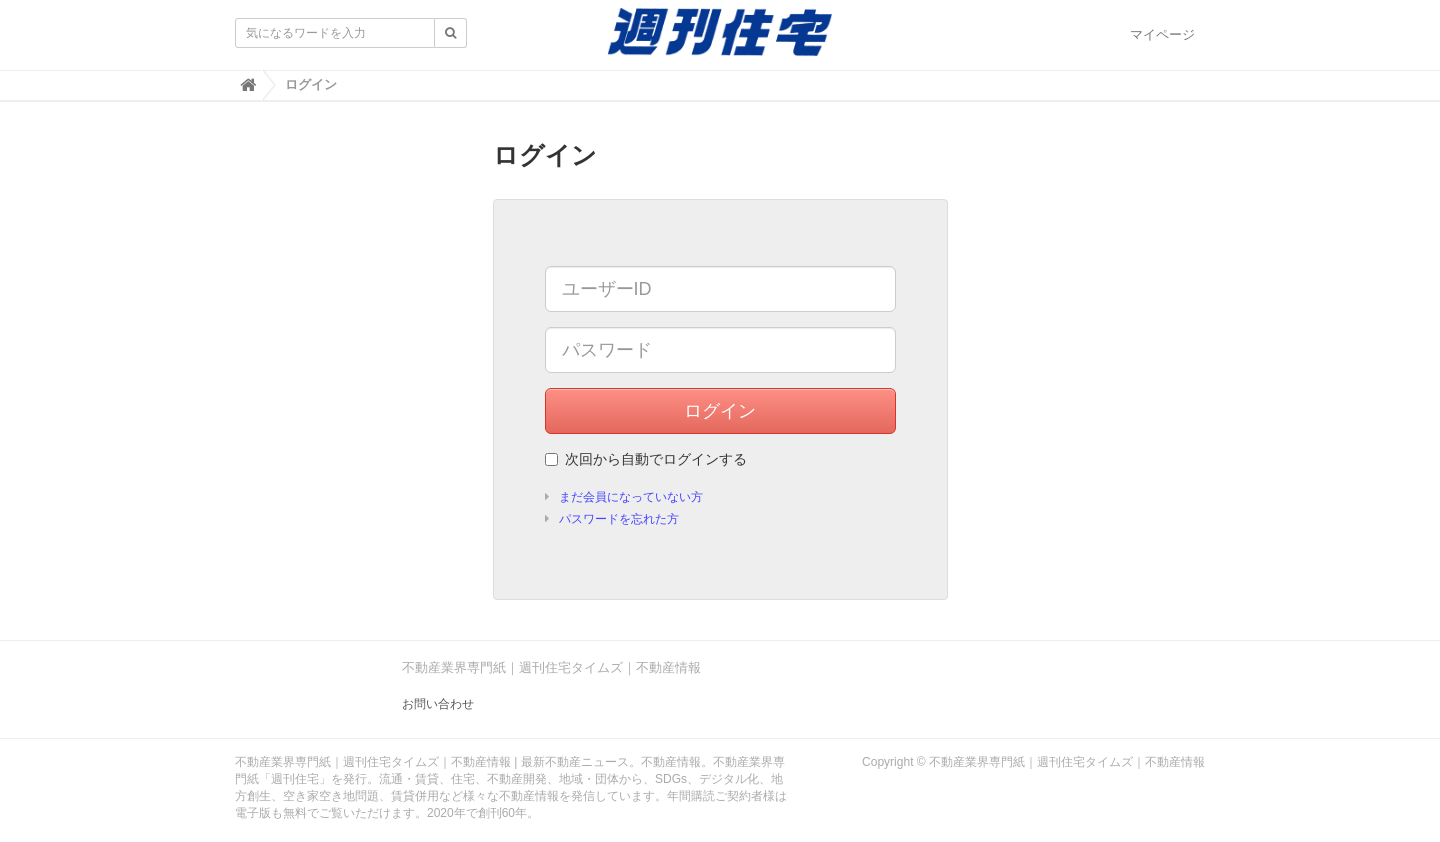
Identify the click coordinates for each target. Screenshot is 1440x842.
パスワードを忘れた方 (619, 519)
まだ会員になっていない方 (631, 497)
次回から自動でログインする (646, 459)
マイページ (1162, 34)
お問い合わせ (438, 704)
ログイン (720, 411)
